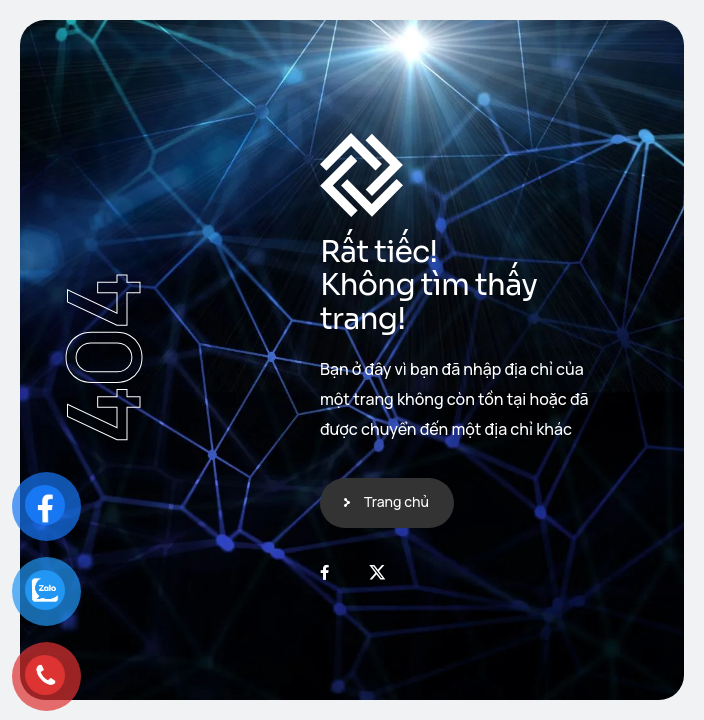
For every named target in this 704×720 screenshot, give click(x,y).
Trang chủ (396, 501)
